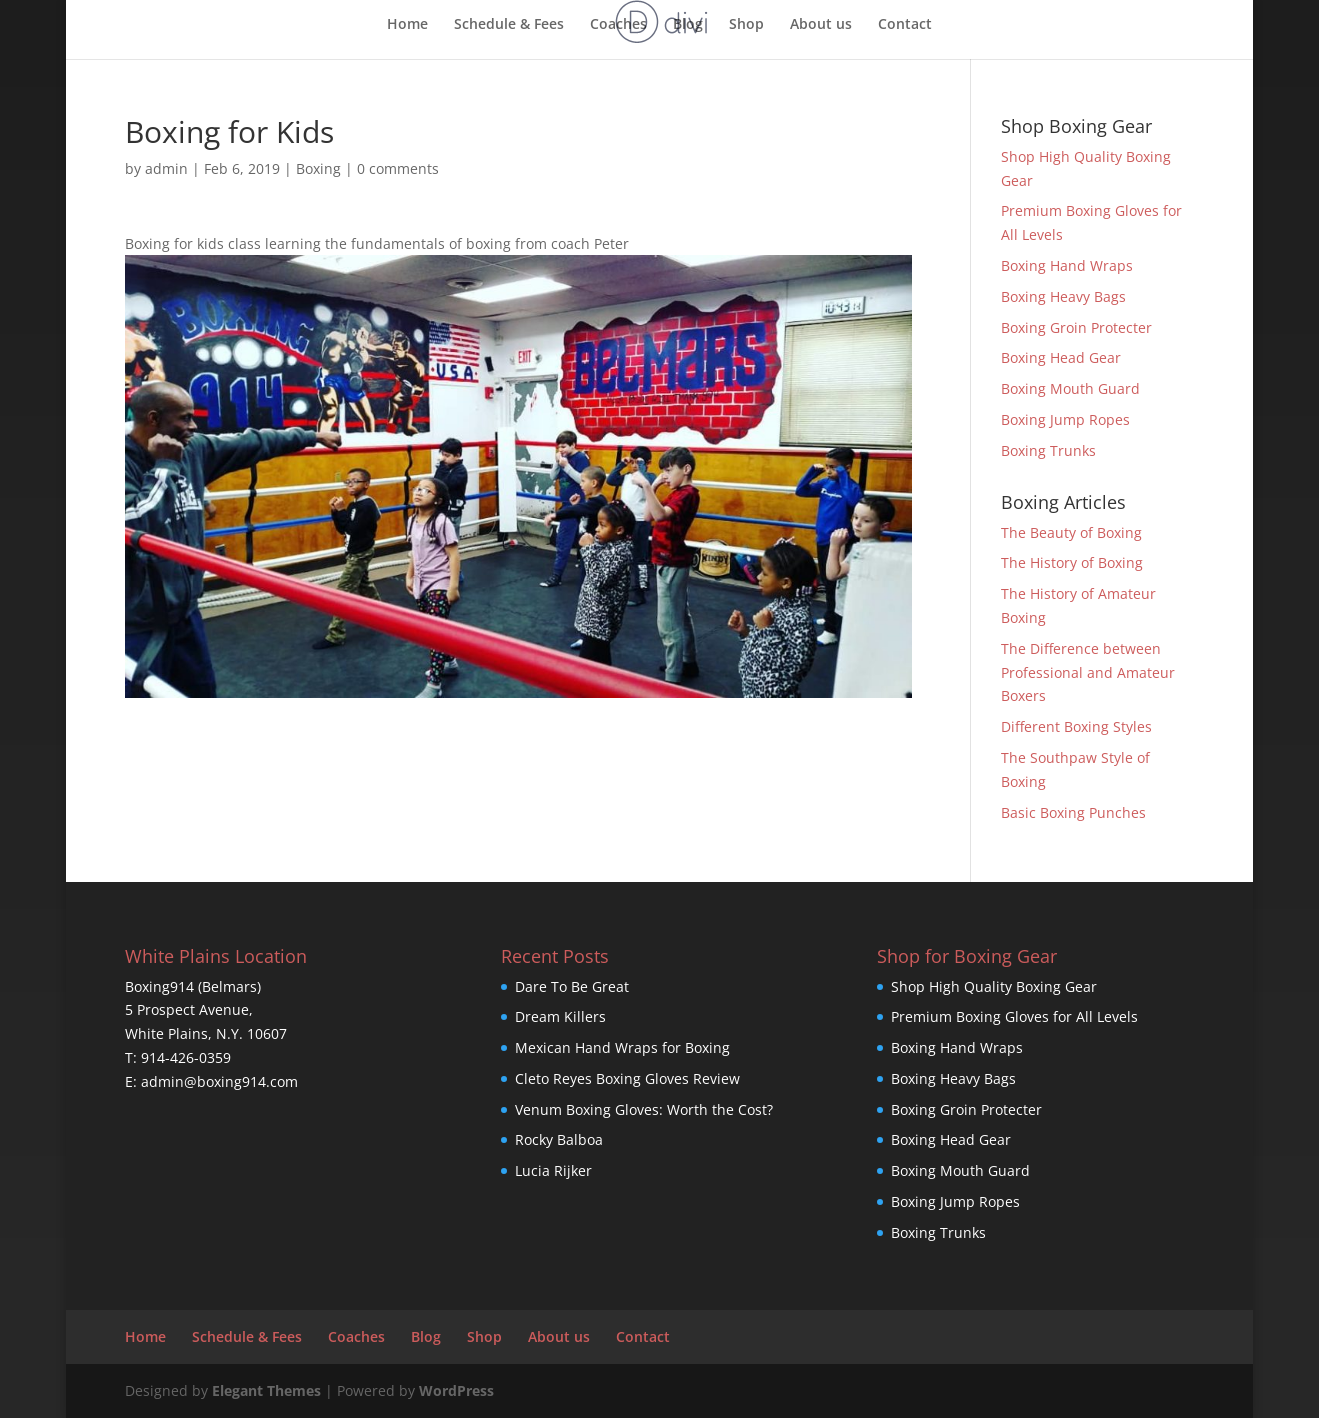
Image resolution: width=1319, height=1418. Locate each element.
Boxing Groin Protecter (1076, 327)
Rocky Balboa (559, 1139)
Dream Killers (560, 1016)
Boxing (318, 168)
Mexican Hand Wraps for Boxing (622, 1047)
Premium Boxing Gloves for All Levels (1014, 1016)
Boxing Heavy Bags (1063, 296)
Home (407, 25)
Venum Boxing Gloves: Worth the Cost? (644, 1109)
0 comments (398, 168)
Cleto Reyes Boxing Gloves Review (627, 1078)
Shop (746, 25)
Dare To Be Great (572, 986)
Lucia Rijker (553, 1170)
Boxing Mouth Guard (1070, 388)
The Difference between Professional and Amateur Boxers (1088, 672)
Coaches (618, 25)
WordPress (456, 1390)
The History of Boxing (1072, 562)
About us (821, 25)
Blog (688, 25)
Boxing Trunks (1048, 450)
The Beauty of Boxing (1071, 532)
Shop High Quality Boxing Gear (994, 986)
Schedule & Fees (509, 25)
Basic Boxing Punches (1073, 812)
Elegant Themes (266, 1390)
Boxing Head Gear (1061, 357)
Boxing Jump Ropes (1065, 419)
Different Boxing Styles (1076, 726)
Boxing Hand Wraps (1067, 265)
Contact (905, 25)
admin (166, 168)
